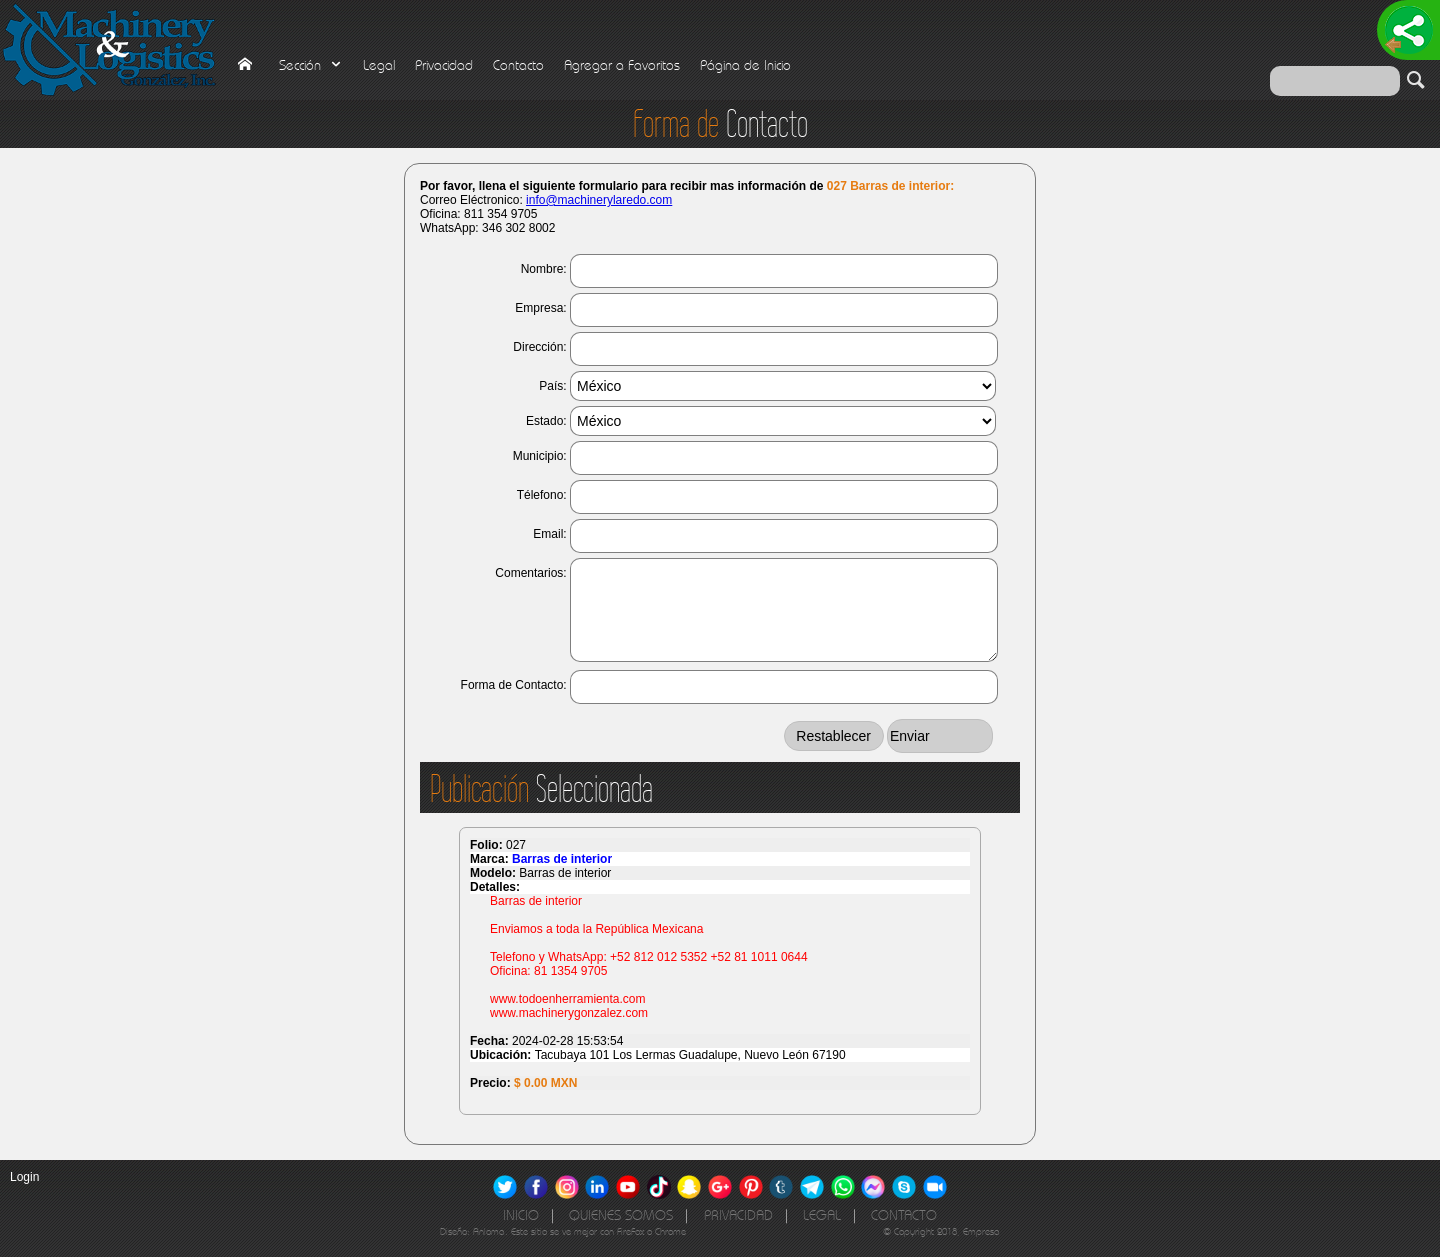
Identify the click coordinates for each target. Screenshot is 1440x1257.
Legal (379, 65)
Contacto (518, 65)
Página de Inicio (745, 65)
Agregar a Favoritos (622, 65)
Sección (311, 65)
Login (24, 1177)
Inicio (521, 1215)
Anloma (489, 1231)
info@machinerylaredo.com (599, 200)
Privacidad (444, 65)
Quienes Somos (621, 1215)
